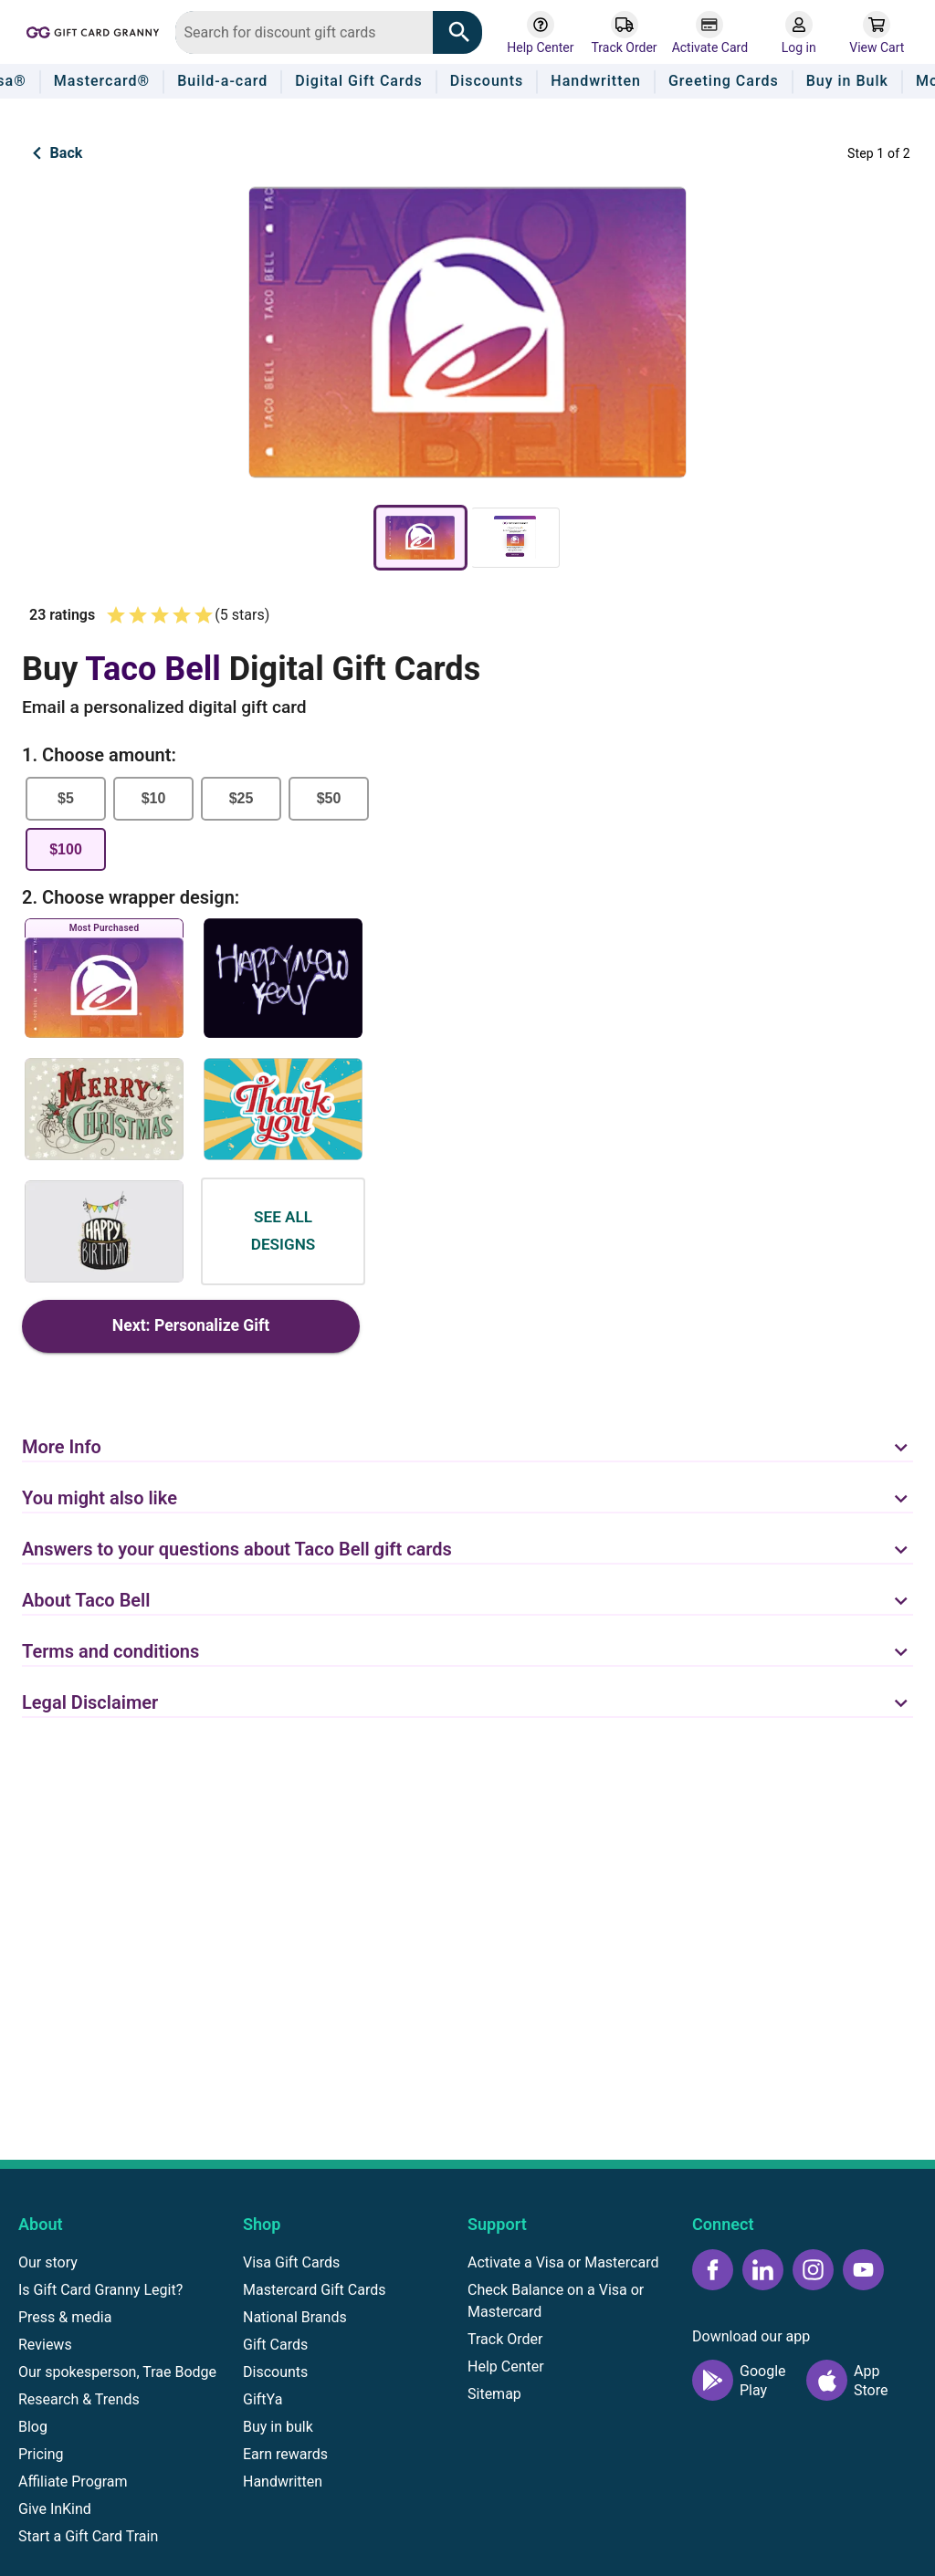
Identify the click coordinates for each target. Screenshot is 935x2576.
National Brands (295, 2317)
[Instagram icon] (813, 2269)
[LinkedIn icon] (762, 2269)
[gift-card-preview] (420, 538)
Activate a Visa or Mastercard (563, 2262)
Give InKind (54, 2509)
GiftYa (262, 2399)
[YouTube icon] (863, 2269)
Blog (32, 2426)
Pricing (41, 2454)
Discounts (275, 2372)
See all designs (283, 1231)
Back (53, 153)
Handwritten (282, 2481)
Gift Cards (275, 2344)
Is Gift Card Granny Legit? (100, 2290)
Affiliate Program (73, 2481)
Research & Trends (79, 2399)
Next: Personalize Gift (191, 1326)
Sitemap (494, 2394)
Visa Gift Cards (291, 2262)
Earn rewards (285, 2454)
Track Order (505, 2339)
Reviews (45, 2344)
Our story (48, 2262)
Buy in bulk (278, 2426)
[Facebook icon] (712, 2269)
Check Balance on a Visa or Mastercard (556, 2300)
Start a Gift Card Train (88, 2536)
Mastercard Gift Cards (314, 2290)
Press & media (64, 2317)
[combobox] (304, 32)
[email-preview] (515, 538)
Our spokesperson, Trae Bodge (117, 2372)
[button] (467, 1436)
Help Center (506, 2366)
